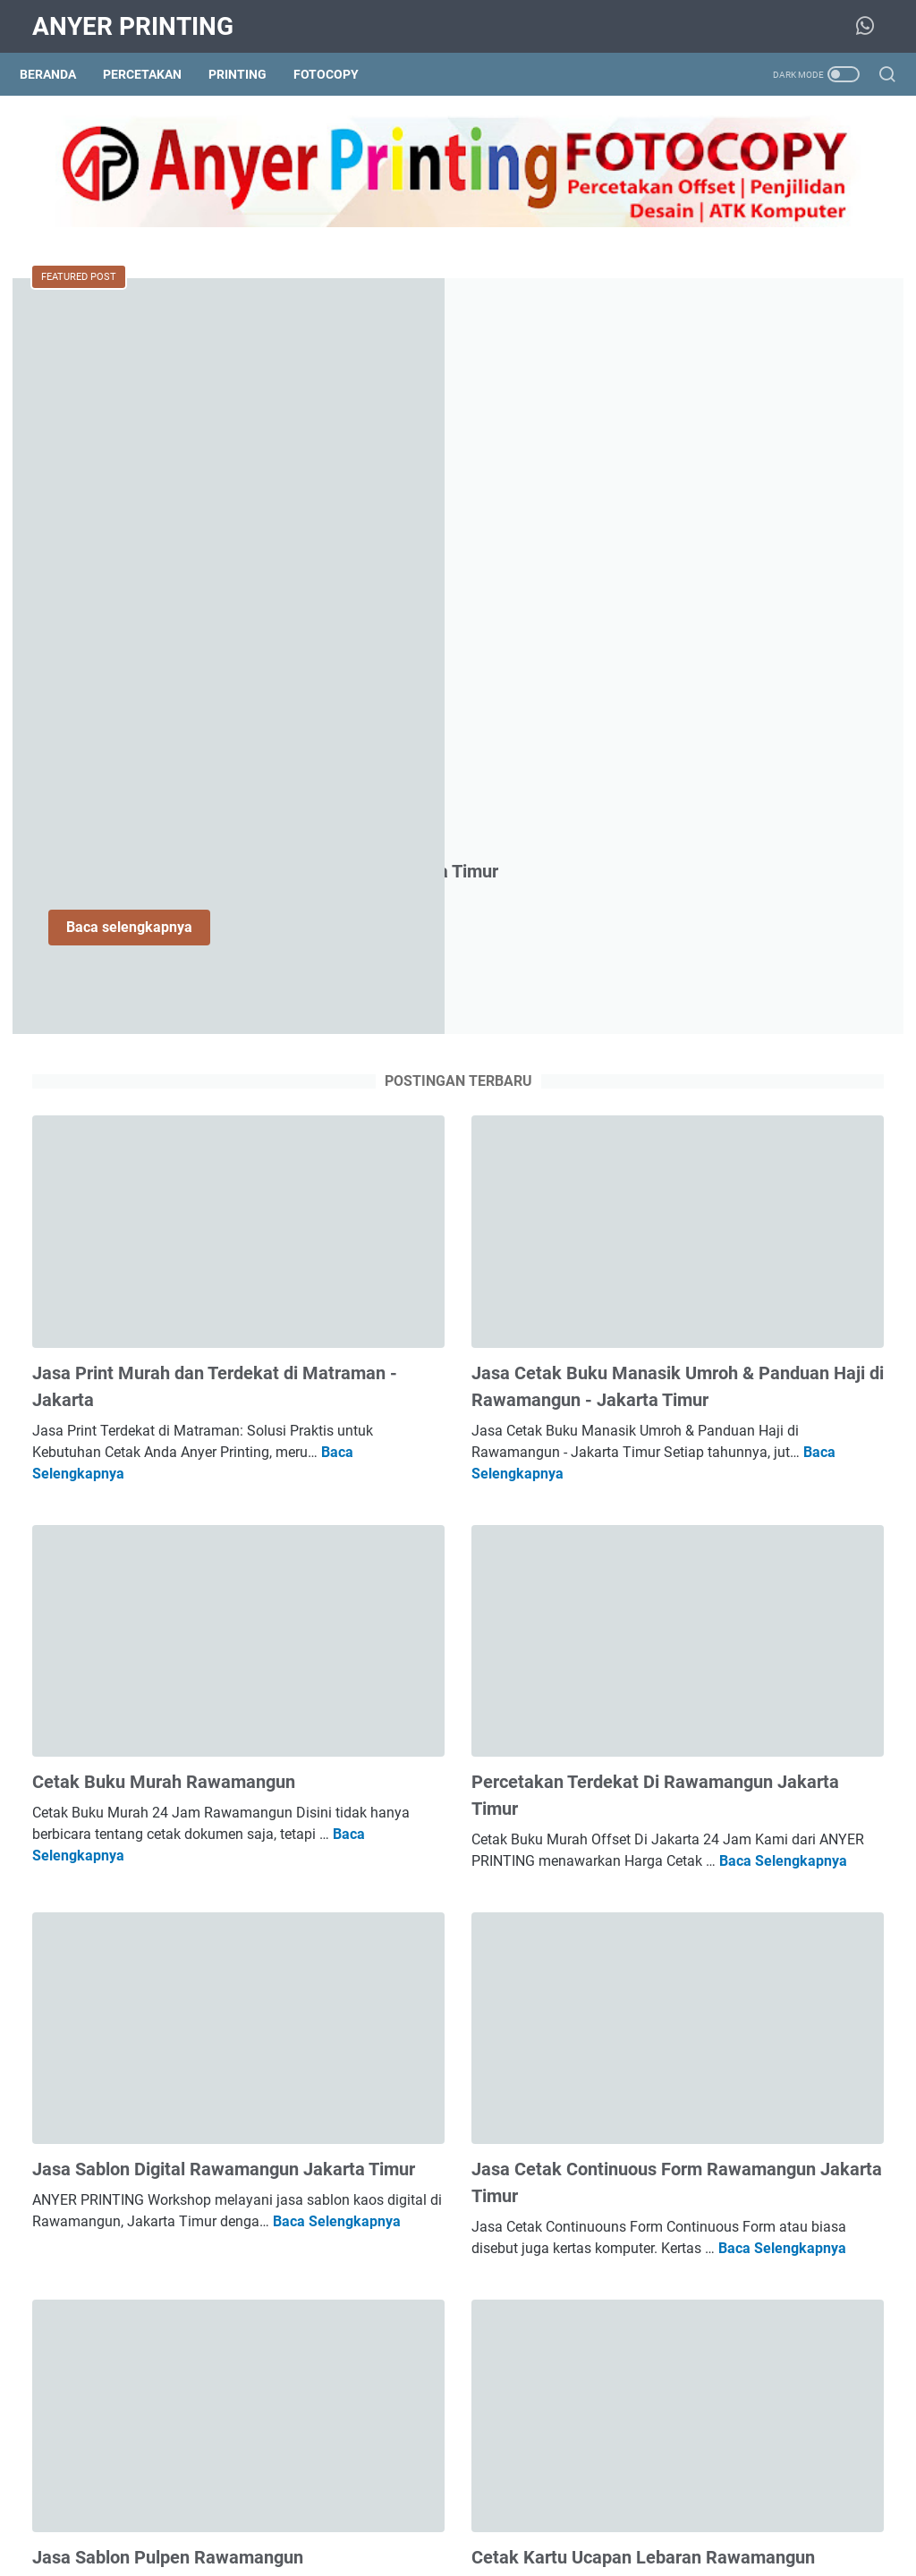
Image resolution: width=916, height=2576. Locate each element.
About (272, 2511)
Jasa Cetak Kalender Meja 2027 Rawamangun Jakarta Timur (767, 1711)
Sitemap (329, 2511)
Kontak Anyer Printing (431, 2511)
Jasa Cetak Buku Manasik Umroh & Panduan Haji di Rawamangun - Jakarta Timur (462, 814)
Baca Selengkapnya (237, 887)
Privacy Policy (548, 2511)
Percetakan (154, 74)
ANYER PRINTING (132, 26)
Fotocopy (338, 74)
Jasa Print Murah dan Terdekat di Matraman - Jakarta (754, 1324)
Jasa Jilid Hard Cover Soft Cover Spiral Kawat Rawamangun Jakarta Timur (770, 873)
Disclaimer (633, 2511)
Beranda (60, 74)
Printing (250, 74)
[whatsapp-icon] (871, 27)
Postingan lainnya (316, 2405)
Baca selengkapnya (419, 472)
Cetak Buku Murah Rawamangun (163, 1164)
